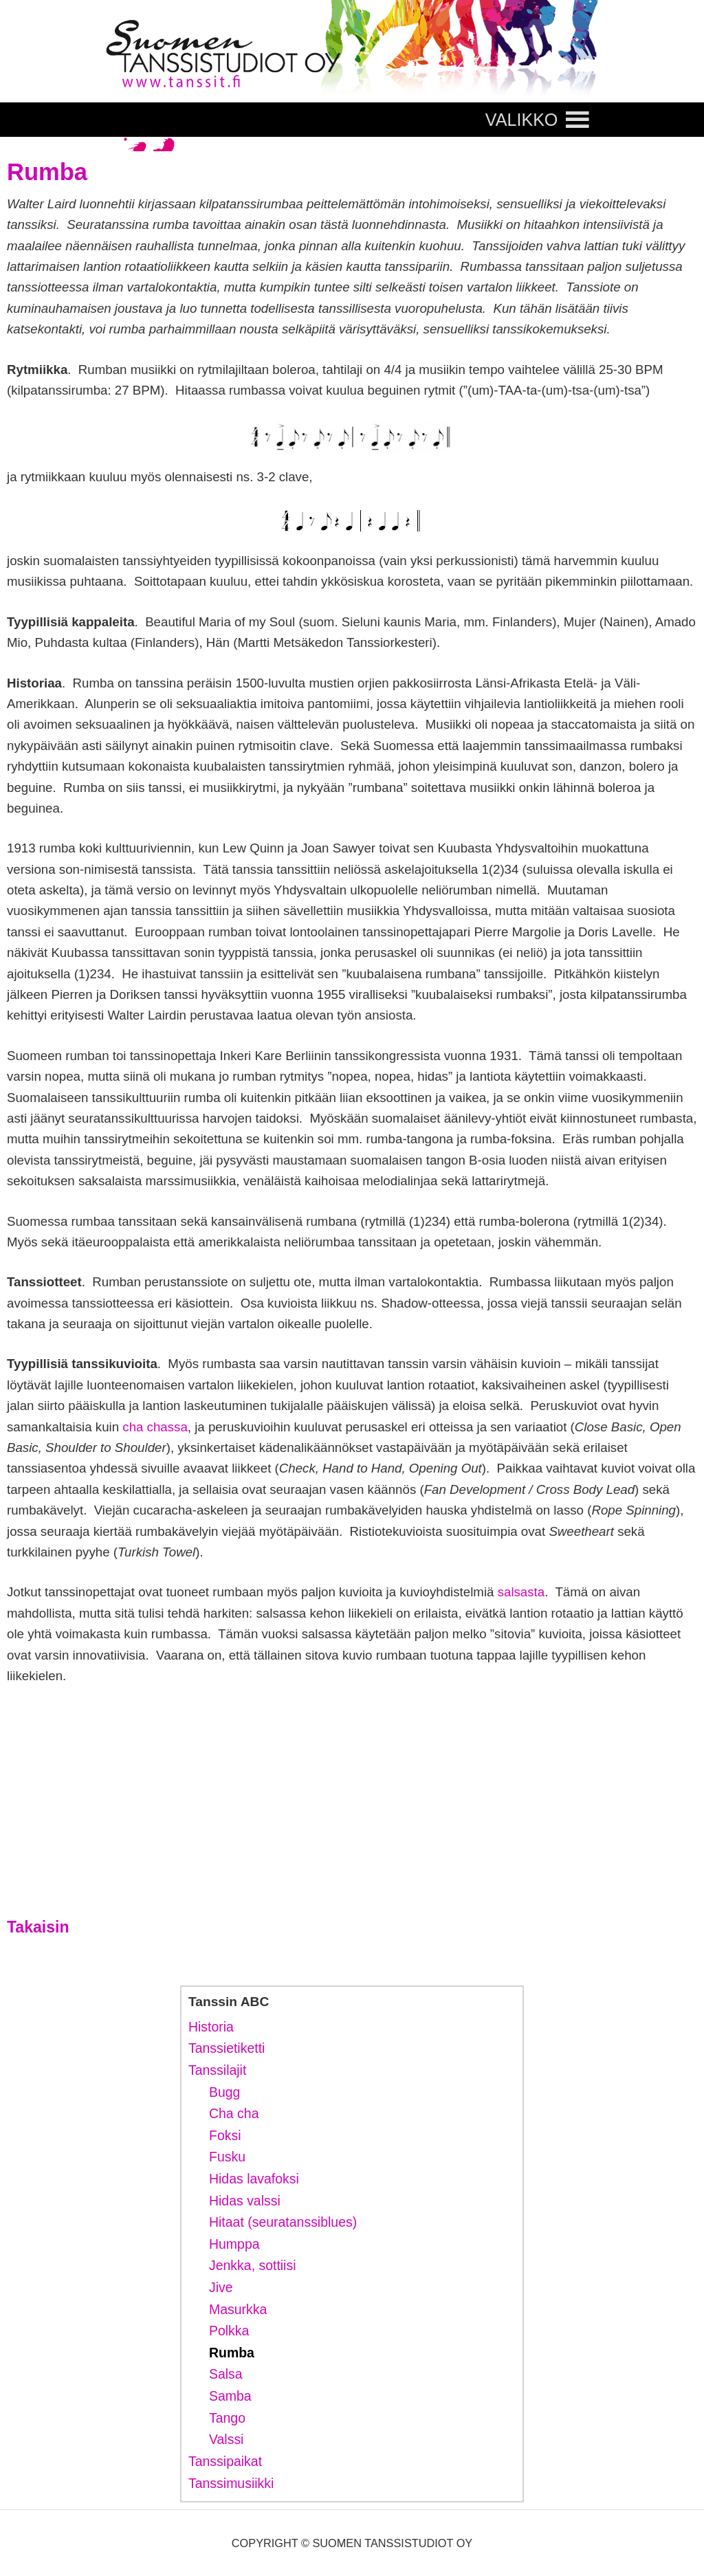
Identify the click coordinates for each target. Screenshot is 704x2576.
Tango (227, 2417)
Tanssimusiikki (231, 2483)
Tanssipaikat (225, 2461)
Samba (230, 2395)
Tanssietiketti (226, 2048)
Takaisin (38, 1927)
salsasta (521, 1592)
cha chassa (155, 1427)
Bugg (224, 2092)
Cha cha (233, 2113)
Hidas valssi (244, 2200)
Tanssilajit (217, 2070)
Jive (221, 2287)
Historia (211, 2026)
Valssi (226, 2439)
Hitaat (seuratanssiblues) (283, 2222)
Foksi (225, 2135)
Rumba (231, 2352)
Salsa (226, 2373)
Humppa (234, 2244)
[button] (521, 119)
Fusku (227, 2156)
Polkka (229, 2330)
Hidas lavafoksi (254, 2178)
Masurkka (238, 2309)
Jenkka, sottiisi (252, 2265)
